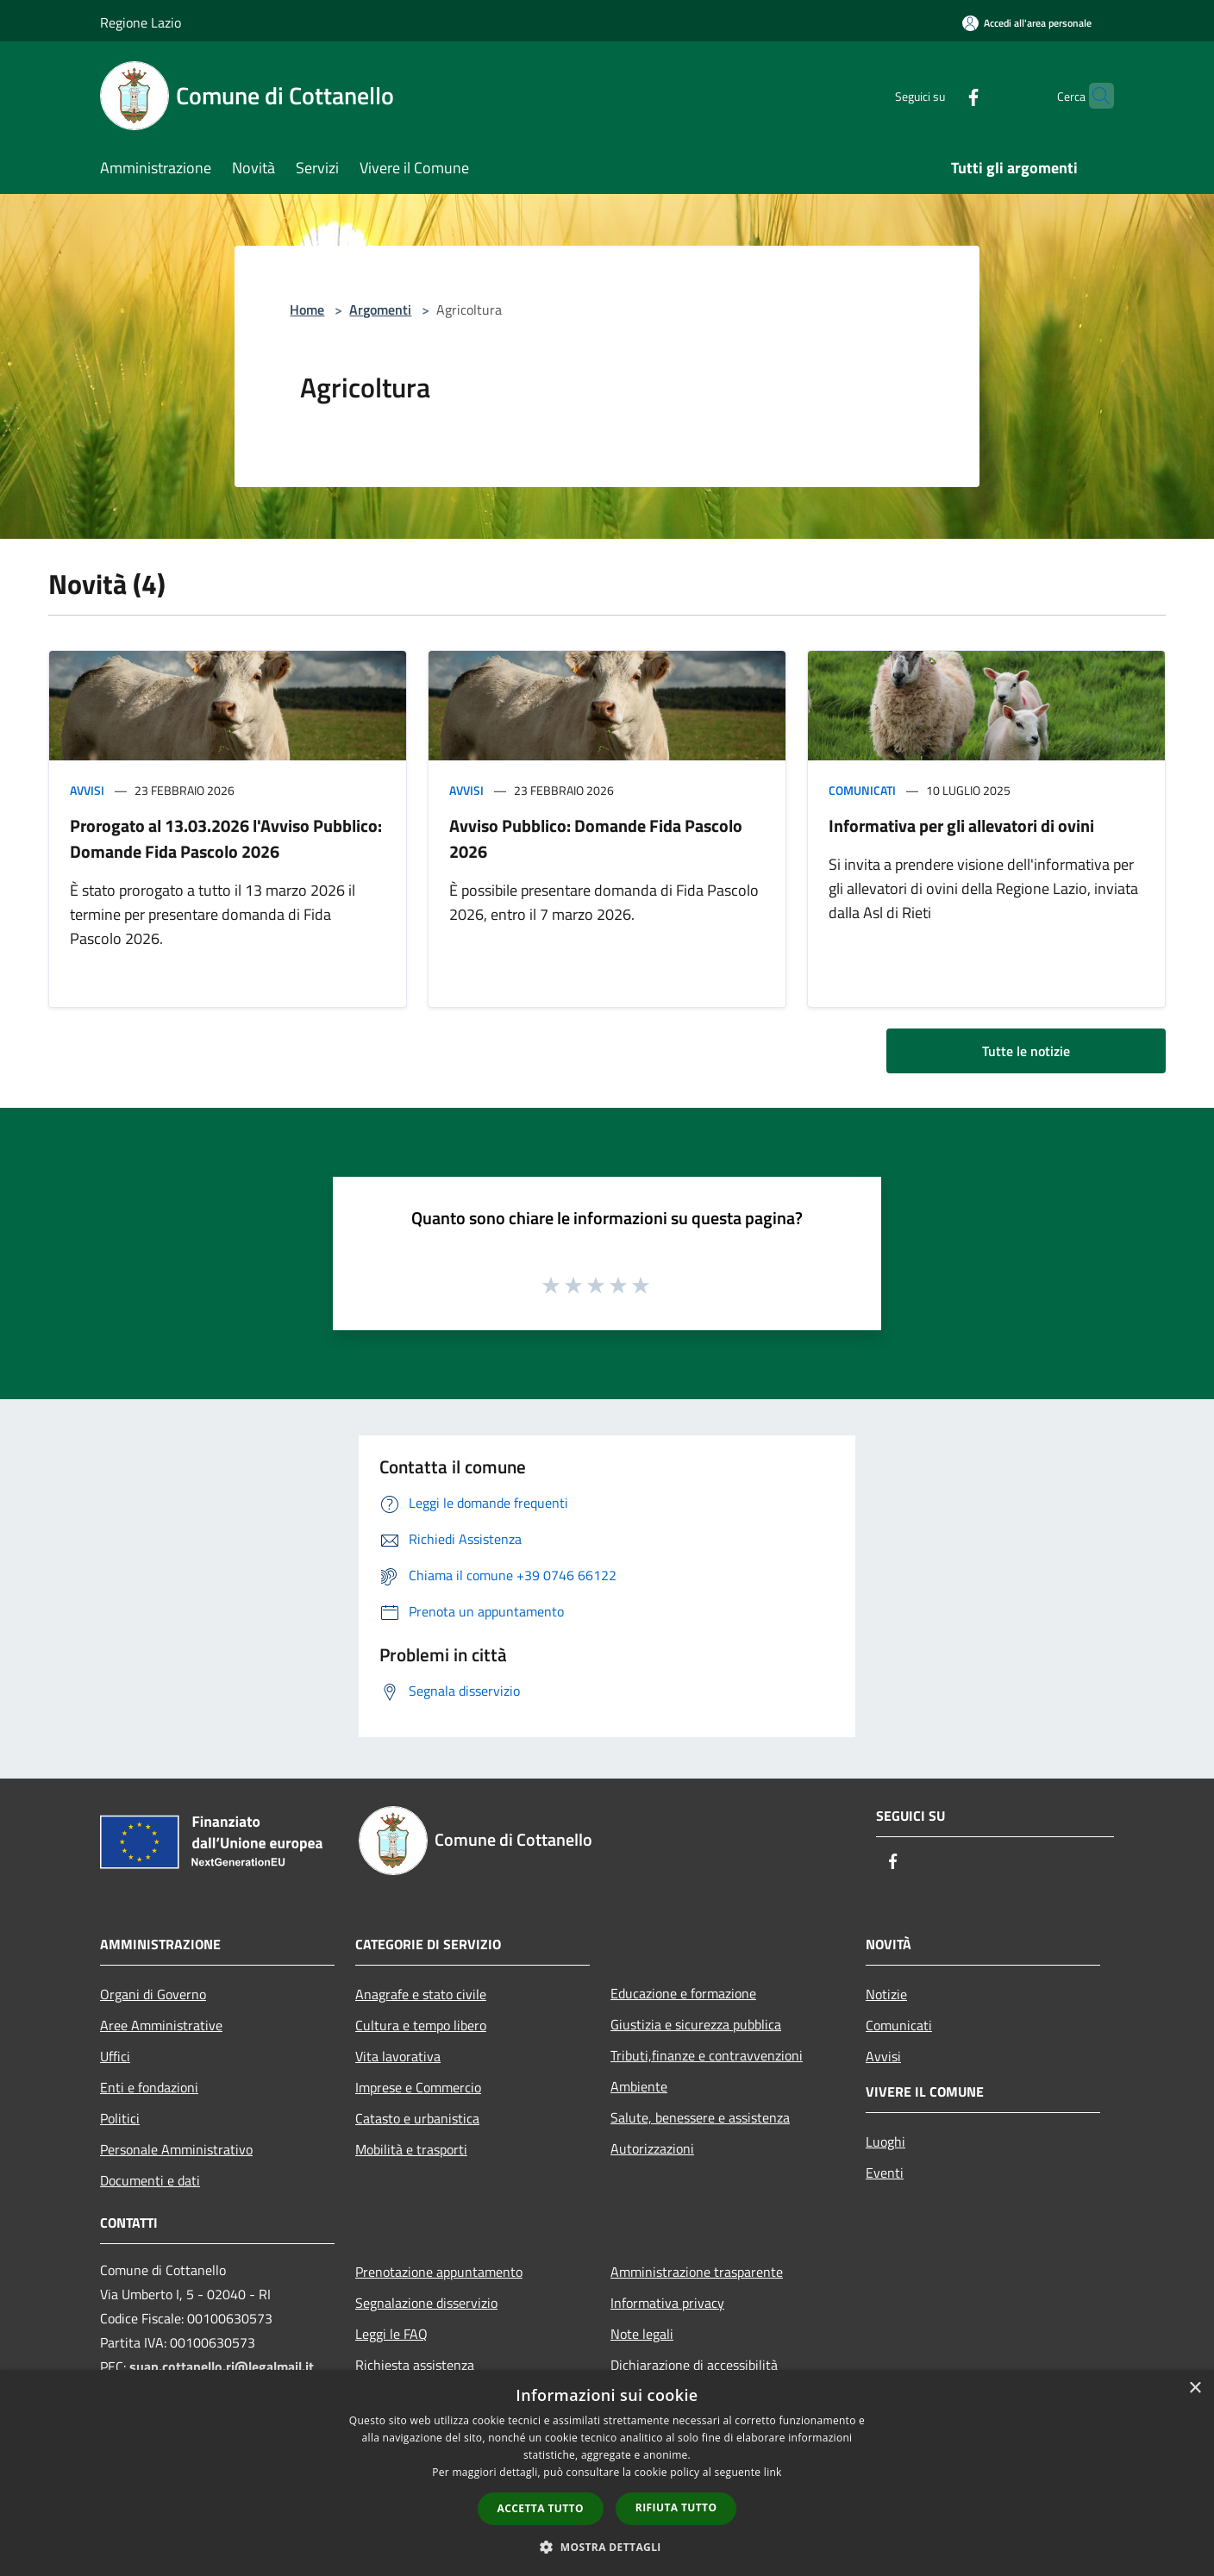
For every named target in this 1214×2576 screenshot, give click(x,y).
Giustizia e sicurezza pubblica (695, 2024)
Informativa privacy (667, 2302)
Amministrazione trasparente (696, 2271)
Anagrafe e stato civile (420, 1994)
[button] (607, 2546)
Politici (120, 2118)
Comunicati (862, 790)
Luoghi (885, 2141)
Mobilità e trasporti (411, 2149)
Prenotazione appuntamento (439, 2271)
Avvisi (87, 790)
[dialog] (607, 2473)
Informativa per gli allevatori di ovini (961, 825)
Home (307, 309)
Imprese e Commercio (418, 2087)
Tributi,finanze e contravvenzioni (706, 2055)
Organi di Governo (153, 1994)
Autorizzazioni (652, 2148)
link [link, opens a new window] (773, 2472)
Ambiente (638, 2086)
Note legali (641, 2333)
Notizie (886, 1994)
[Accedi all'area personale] (1027, 23)
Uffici (115, 2056)
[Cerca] (1093, 95)
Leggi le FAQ (391, 2333)
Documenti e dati (150, 2180)
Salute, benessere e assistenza (700, 2117)
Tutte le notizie (1026, 1051)
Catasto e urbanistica (417, 2118)
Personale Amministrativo (176, 2149)
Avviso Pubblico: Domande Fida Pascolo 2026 (595, 838)
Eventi (885, 2172)
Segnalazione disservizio (426, 2302)
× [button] (1194, 2388)
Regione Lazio (140, 22)
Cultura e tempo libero (420, 2025)
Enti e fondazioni (149, 2087)
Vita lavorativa (398, 2056)
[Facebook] (940, 95)
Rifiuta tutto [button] (676, 2507)
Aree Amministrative (161, 2025)
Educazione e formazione (683, 1993)
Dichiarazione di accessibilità (694, 2364)
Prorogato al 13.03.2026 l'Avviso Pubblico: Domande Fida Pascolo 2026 (226, 838)
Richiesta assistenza (414, 2364)
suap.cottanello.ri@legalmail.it (223, 2366)
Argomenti (380, 309)
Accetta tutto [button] (540, 2508)
